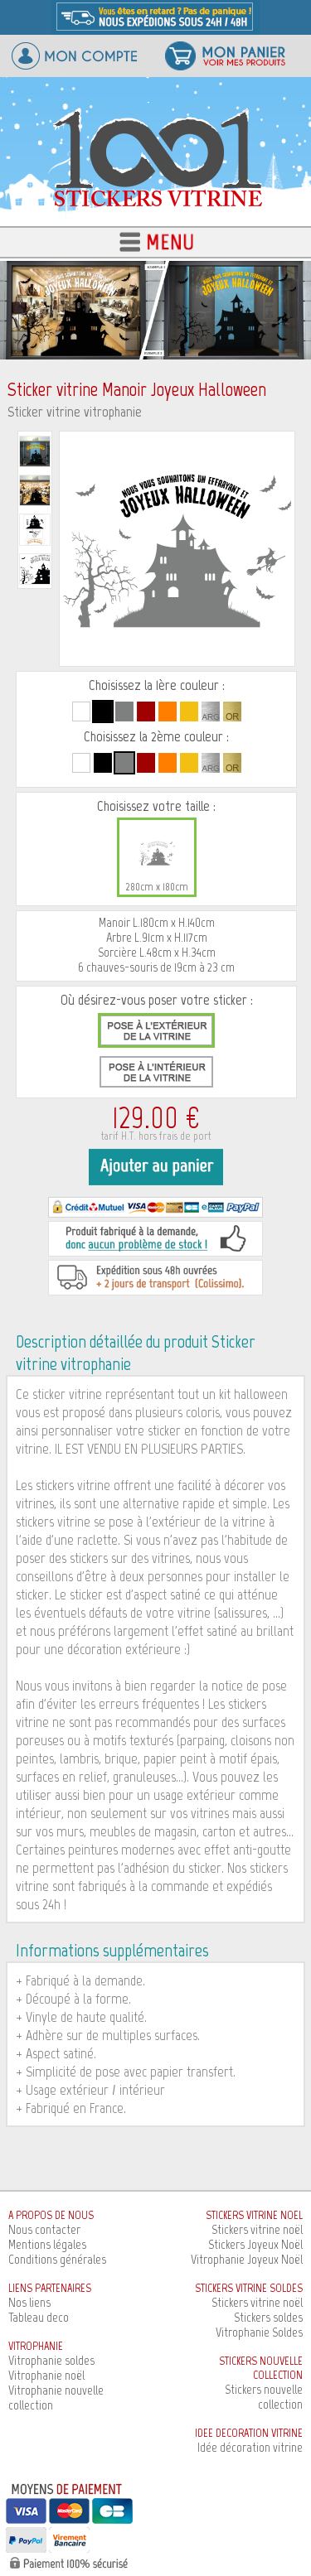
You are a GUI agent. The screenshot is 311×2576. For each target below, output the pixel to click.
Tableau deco (38, 2317)
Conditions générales (57, 2259)
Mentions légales (47, 2244)
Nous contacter (44, 2229)
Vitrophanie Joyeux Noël (247, 2259)
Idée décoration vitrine (250, 2447)
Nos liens (29, 2302)
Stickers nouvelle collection (264, 2396)
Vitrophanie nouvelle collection (56, 2397)
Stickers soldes (268, 2317)
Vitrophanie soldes (51, 2360)
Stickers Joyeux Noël (255, 2244)
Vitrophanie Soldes (259, 2332)
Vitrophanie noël (46, 2375)
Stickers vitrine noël (257, 2229)
